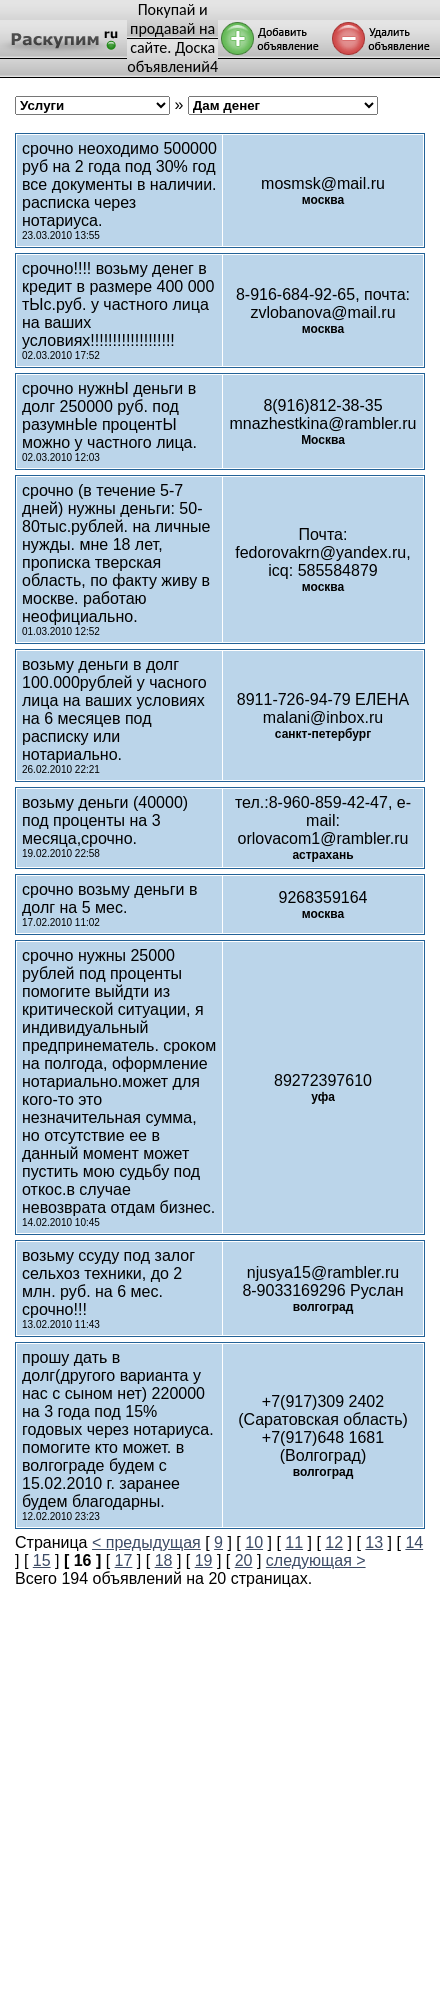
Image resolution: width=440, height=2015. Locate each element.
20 (244, 1560)
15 (42, 1560)
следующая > (316, 1560)
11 (294, 1542)
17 (124, 1560)
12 (334, 1542)
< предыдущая (146, 1542)
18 (164, 1560)
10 (254, 1542)
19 (204, 1560)
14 (414, 1542)
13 (374, 1542)
